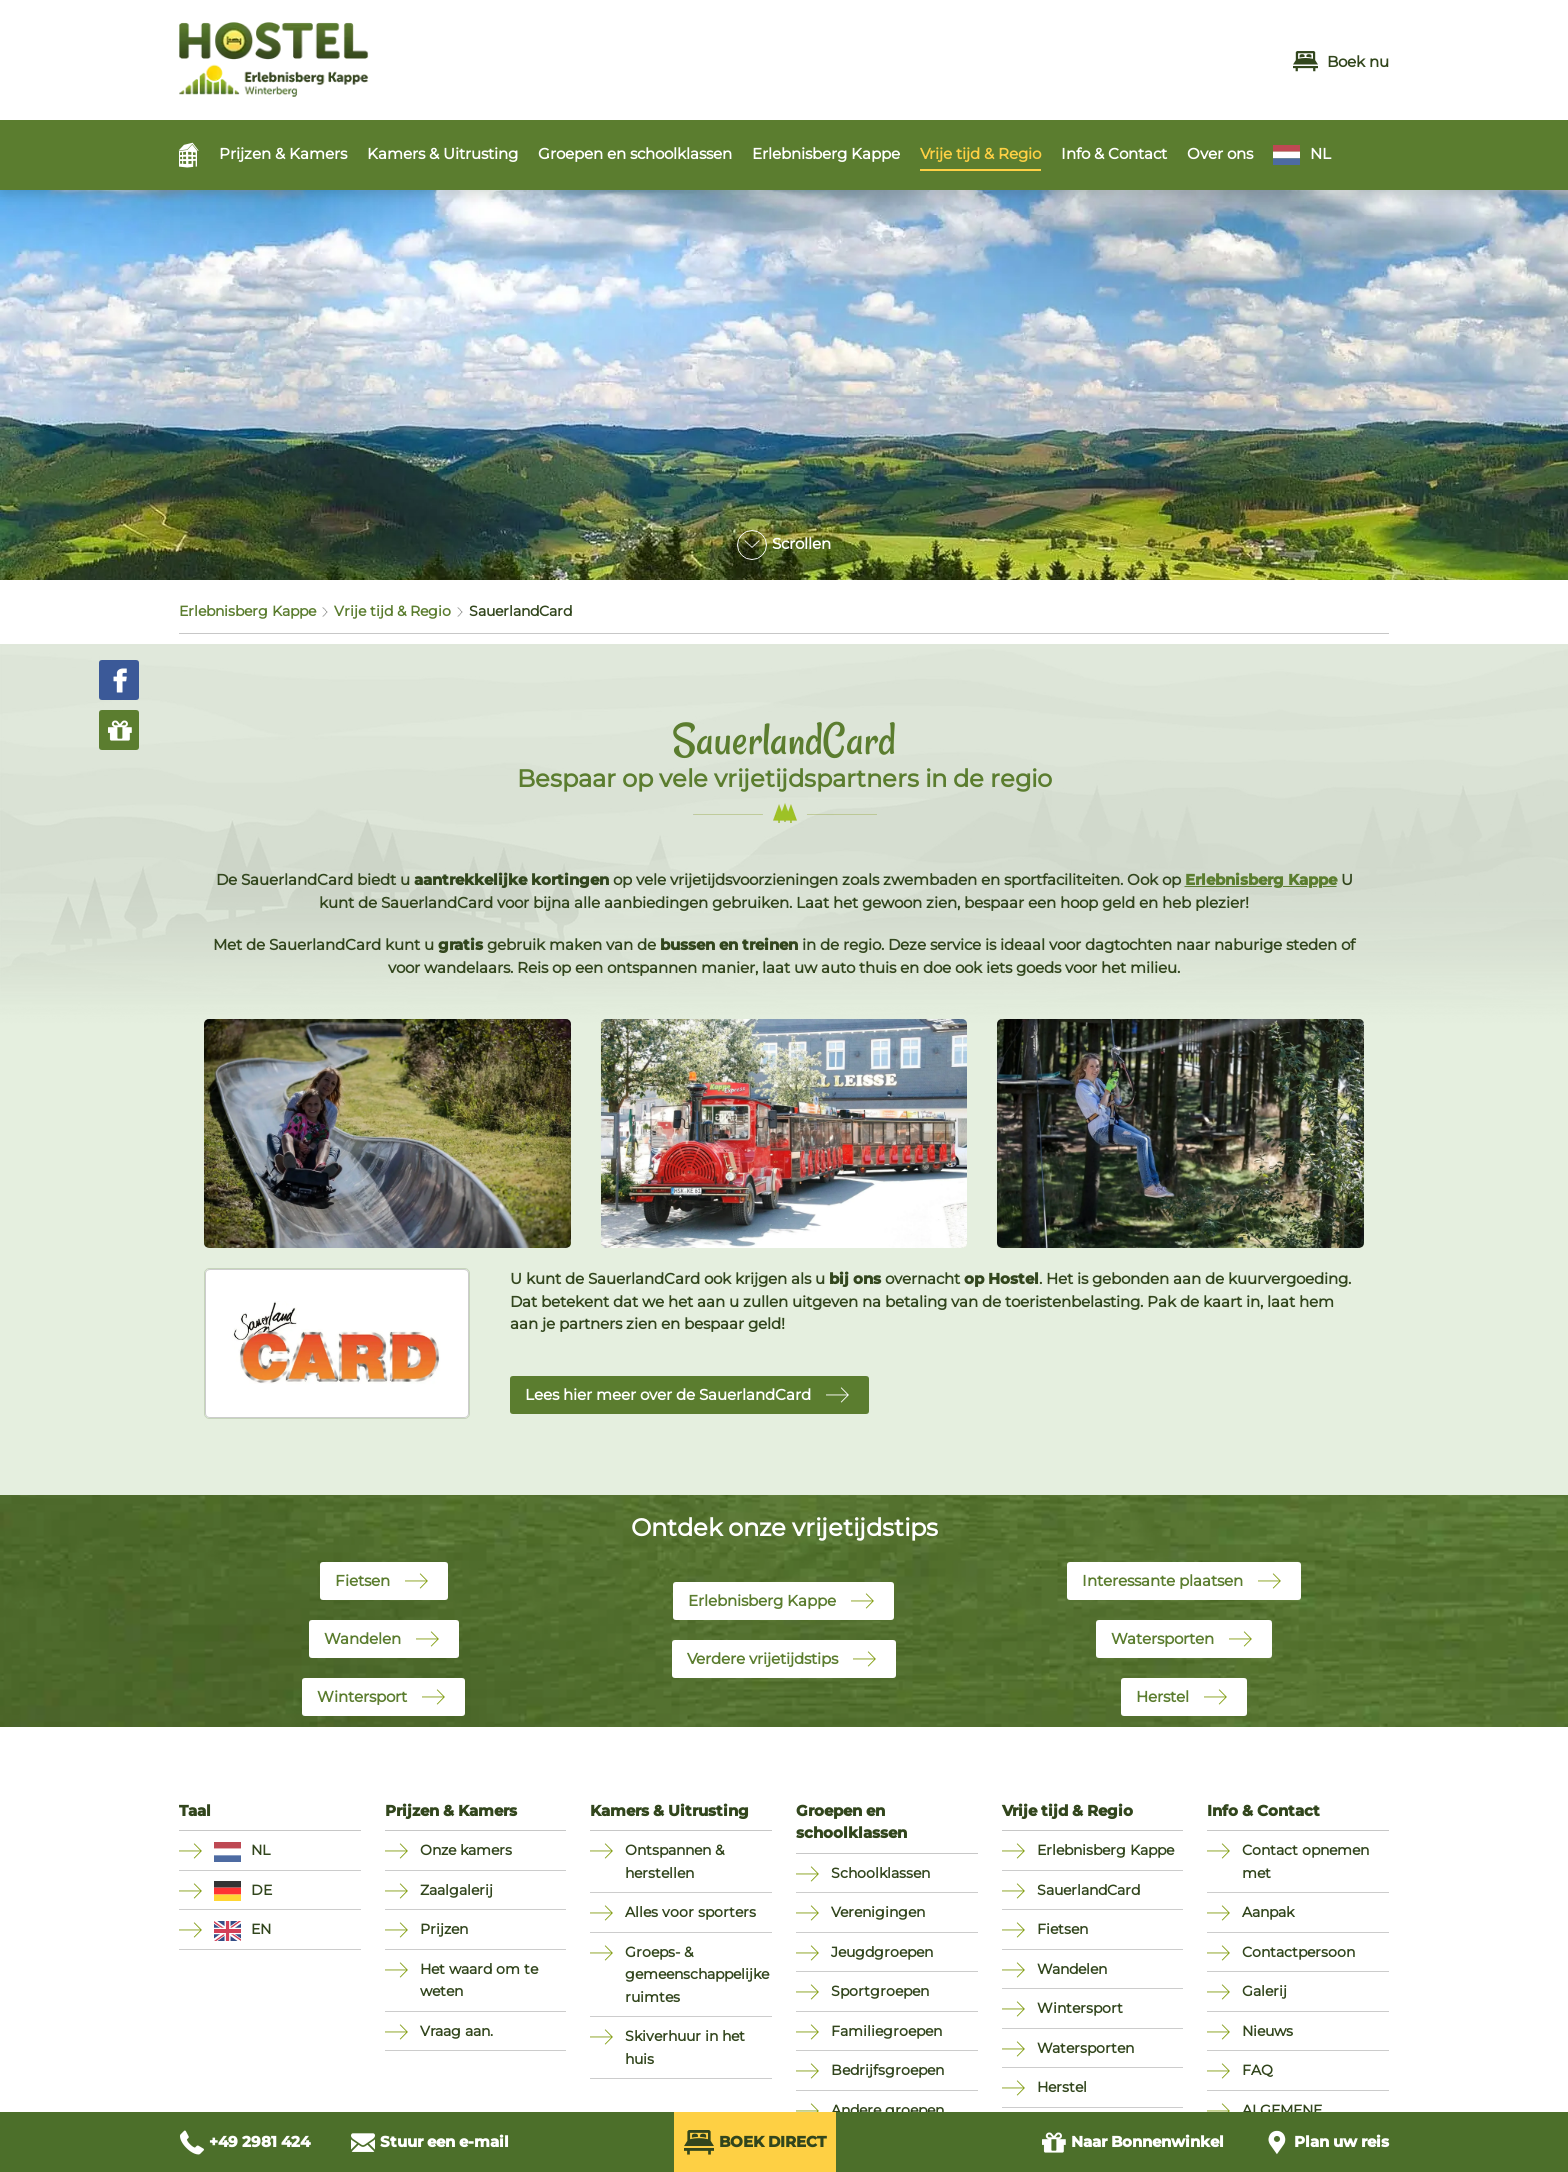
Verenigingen (878, 1912)
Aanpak (1268, 1912)
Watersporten (1085, 2048)
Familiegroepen (886, 2031)
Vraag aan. (456, 2031)
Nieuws (1267, 2031)
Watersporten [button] (1162, 1638)
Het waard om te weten (479, 1980)
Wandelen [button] (362, 1638)
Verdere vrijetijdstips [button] (762, 1658)
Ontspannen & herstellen (674, 1861)
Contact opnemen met (1305, 1861)
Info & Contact (1114, 153)
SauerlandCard (1088, 1890)
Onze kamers (466, 1850)
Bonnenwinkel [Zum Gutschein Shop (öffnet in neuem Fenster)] (1132, 2142)
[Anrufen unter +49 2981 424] (244, 2142)
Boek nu (1341, 61)
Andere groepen (887, 2110)
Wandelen (1072, 1969)
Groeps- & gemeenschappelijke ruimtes (697, 1974)
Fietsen (1062, 1929)
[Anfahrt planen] (1326, 2142)
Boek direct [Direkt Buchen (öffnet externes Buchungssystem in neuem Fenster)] (755, 2142)
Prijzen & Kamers (283, 153)
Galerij (1264, 1991)
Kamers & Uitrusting (442, 153)
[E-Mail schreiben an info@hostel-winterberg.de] (429, 2142)
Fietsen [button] (362, 1580)
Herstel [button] (1162, 1696)
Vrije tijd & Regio (980, 153)
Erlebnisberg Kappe (826, 153)
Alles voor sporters (690, 1912)
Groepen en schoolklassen (635, 153)
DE (261, 1890)
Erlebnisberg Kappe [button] (762, 1600)
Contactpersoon (1298, 1952)
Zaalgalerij (456, 1890)
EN (261, 1929)
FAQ (1257, 2070)
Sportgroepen (880, 1991)
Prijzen (444, 1929)
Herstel (1062, 2087)
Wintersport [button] (362, 1696)
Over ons (1220, 153)
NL (1320, 153)
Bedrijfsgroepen (887, 2070)
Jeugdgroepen (882, 1952)
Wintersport (1080, 2008)
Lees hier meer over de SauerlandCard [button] (668, 1394)
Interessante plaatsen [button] (1162, 1580)
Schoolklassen (880, 1873)
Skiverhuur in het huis (685, 2047)
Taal (195, 1810)
